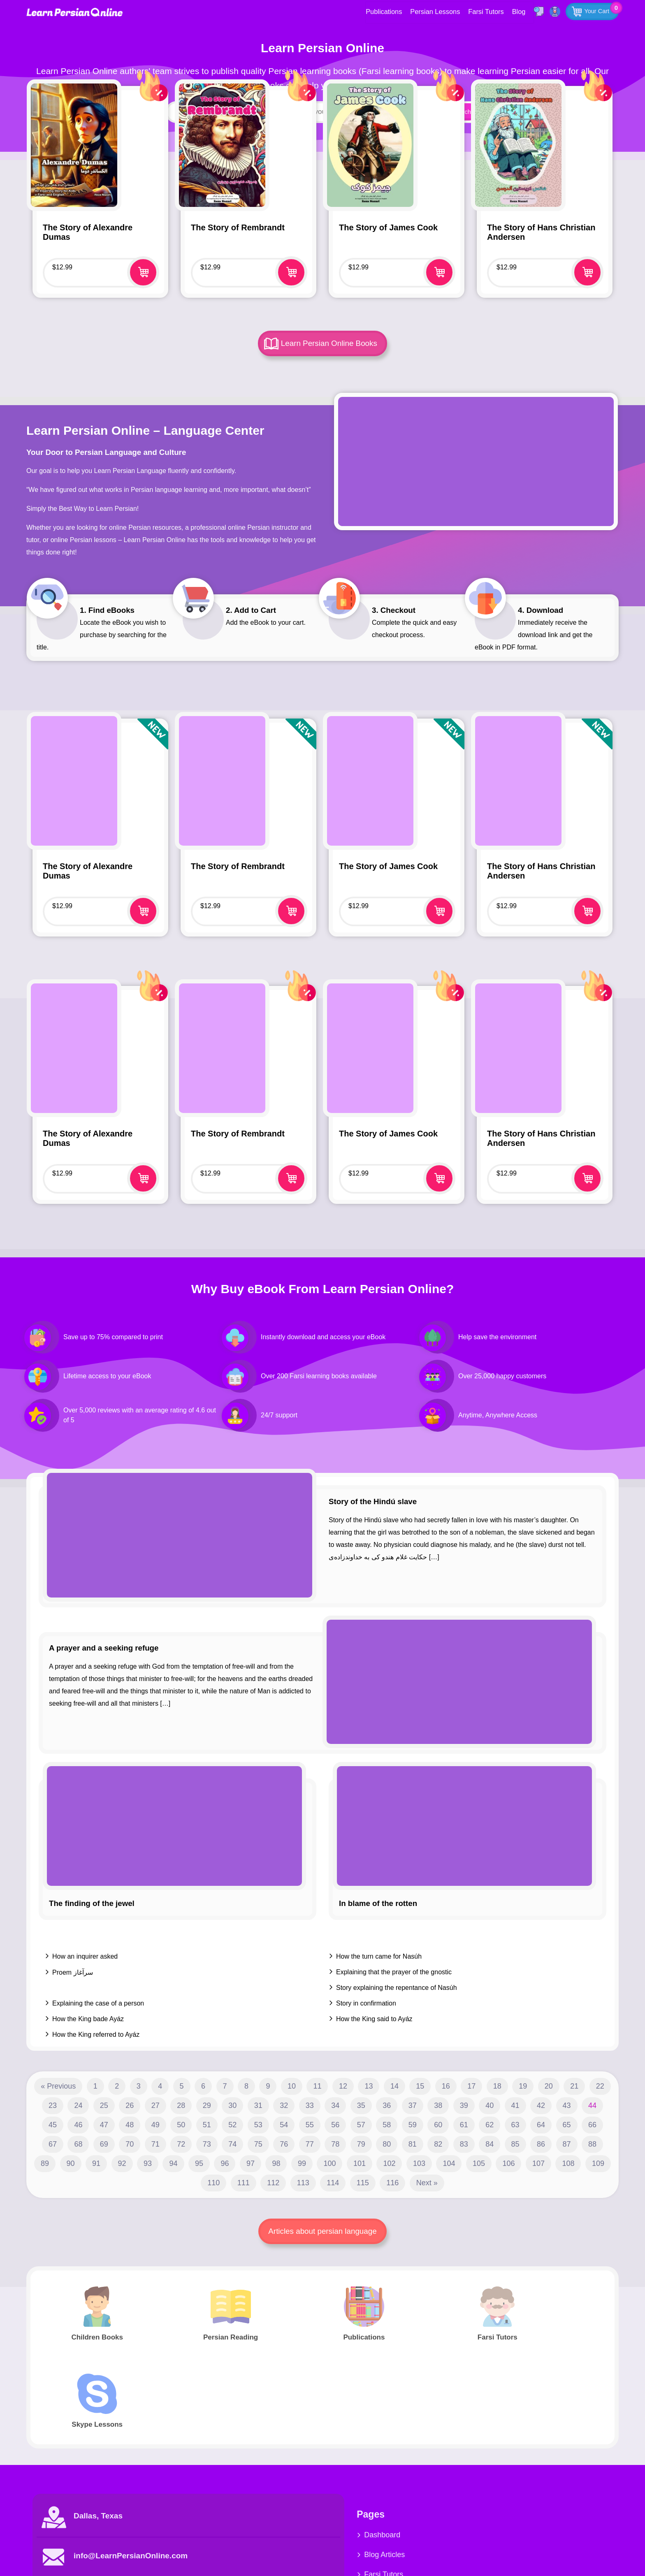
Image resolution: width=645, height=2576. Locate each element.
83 (464, 2144)
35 (361, 2105)
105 (479, 2163)
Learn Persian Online (75, 12)
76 (284, 2144)
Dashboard (354, 2448)
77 (310, 2144)
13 (368, 2086)
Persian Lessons (432, 11)
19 (523, 2086)
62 (489, 2125)
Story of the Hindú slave (373, 1501)
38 (438, 2105)
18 (497, 2086)
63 (515, 2125)
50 (181, 2125)
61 (464, 2125)
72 (181, 2144)
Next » (427, 2183)
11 (317, 2086)
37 (412, 2105)
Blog (514, 11)
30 (232, 2105)
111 (243, 2183)
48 (129, 2125)
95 (199, 2163)
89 (45, 2163)
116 (392, 2183)
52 (232, 2125)
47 (104, 2125)
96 (224, 2163)
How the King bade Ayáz (88, 2018)
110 (213, 2183)
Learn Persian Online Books (329, 343)
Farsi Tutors (482, 11)
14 (394, 2086)
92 (122, 2163)
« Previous (58, 2086)
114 (333, 2183)
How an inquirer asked (85, 1956)
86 (541, 2144)
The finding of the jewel (92, 1903)
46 (78, 2125)
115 (363, 2183)
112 (273, 2183)
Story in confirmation (366, 2003)
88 (592, 2144)
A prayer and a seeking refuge (103, 1648)
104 (449, 2163)
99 (302, 2163)
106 (508, 2163)
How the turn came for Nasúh (379, 1956)
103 (419, 2163)
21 (574, 2086)
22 (600, 2086)
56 (335, 2125)
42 (541, 2105)
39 (464, 2105)
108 (568, 2163)
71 (155, 2144)
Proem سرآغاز (72, 1972)
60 (438, 2125)
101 (359, 2163)
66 (592, 2125)
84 (489, 2144)
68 (78, 2144)
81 (412, 2144)
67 (53, 2144)
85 (515, 2144)
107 (538, 2163)
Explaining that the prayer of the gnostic (394, 1972)
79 (361, 2144)
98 (276, 2163)
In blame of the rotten (378, 1903)
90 (71, 2163)
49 (155, 2125)
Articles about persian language (322, 2231)
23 (53, 2105)
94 (173, 2163)
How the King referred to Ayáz (95, 2034)
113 (303, 2183)
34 (335, 2105)
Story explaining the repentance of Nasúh (396, 1987)
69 (104, 2144)
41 (515, 2105)
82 (438, 2144)
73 (207, 2144)
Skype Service (557, 2448)
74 (232, 2144)
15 (420, 2086)
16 (446, 2086)
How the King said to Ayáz (374, 2018)
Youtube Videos (559, 2468)
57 (361, 2125)
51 (207, 2125)
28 (181, 2105)
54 (284, 2125)
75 (258, 2144)
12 (343, 2086)
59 (412, 2125)
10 (292, 2086)
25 (104, 2105)
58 (387, 2125)
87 (567, 2144)
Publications (382, 11)
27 (155, 2105)
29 (207, 2105)
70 (129, 2144)
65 (567, 2125)
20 (549, 2086)
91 (96, 2163)
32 (284, 2105)
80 (387, 2144)
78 (335, 2144)
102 (389, 2163)
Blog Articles (356, 2468)
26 (129, 2105)
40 (489, 2105)
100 (329, 2163)
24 (78, 2105)
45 (53, 2125)
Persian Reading (462, 2468)
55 (310, 2125)
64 (541, 2125)
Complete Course (463, 2507)
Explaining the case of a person (98, 2003)
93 (148, 2163)
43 (567, 2105)
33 (310, 2105)
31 (258, 2105)
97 (250, 2163)
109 (598, 2163)
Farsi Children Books (370, 2507)
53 (258, 2125)
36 (387, 2105)
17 (471, 2086)
